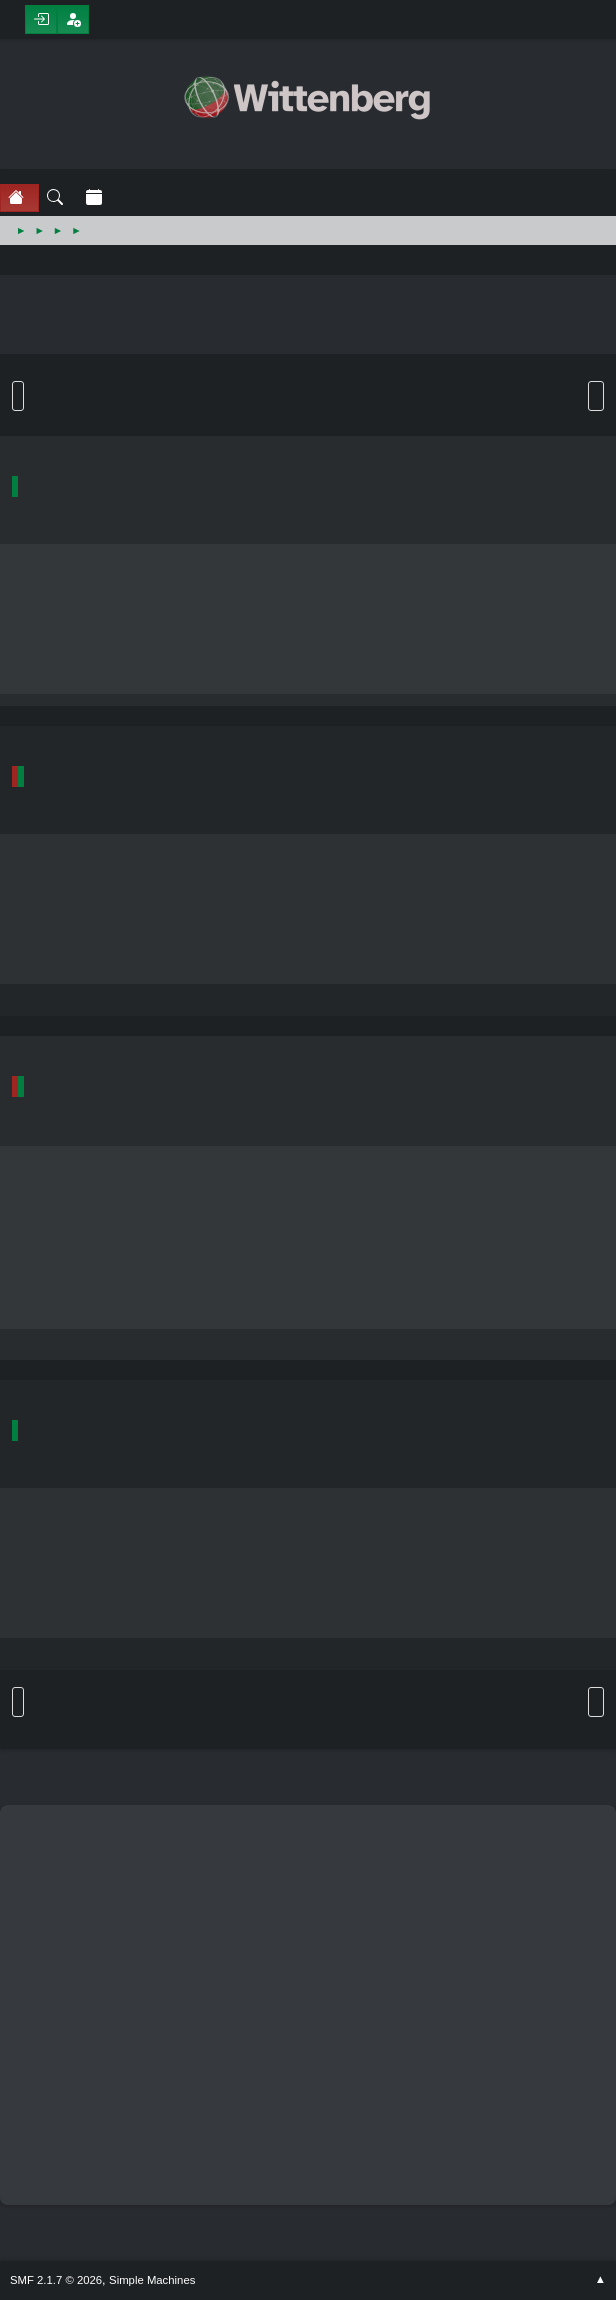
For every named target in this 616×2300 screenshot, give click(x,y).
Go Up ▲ (600, 2280)
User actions (596, 396)
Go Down (18, 396)
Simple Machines (152, 2280)
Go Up (18, 1702)
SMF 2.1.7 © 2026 (56, 2280)
